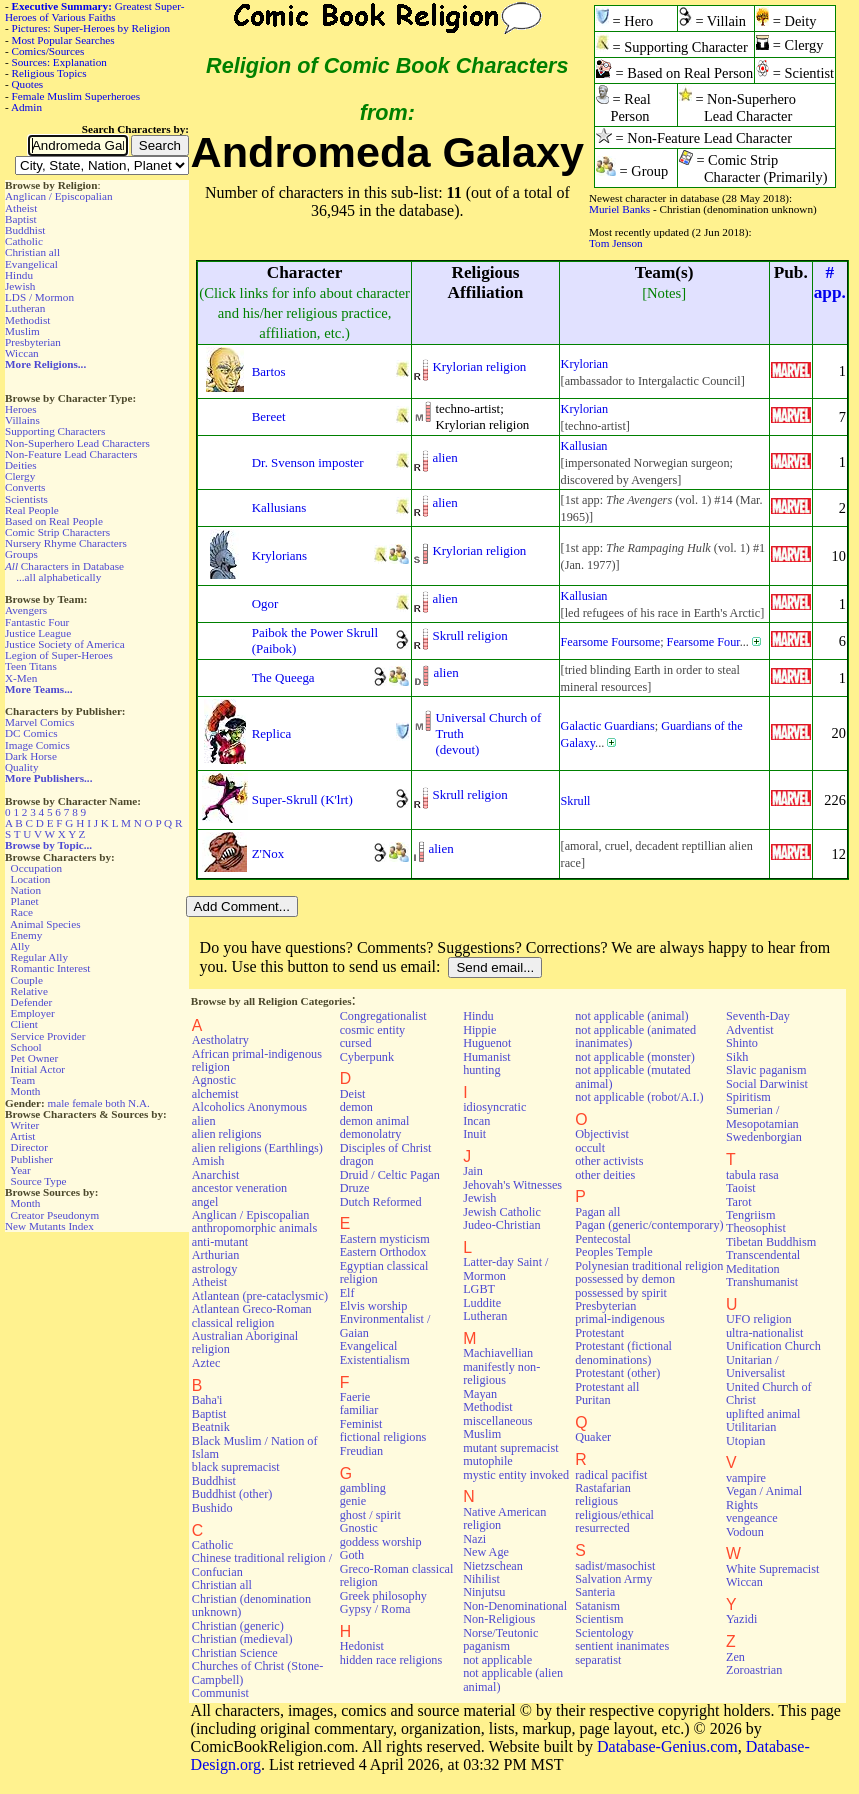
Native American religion (504, 1518)
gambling (363, 1488)
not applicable (497, 1660)
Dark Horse (31, 756)
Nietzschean (493, 1566)
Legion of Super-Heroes (59, 655)
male (59, 1103)
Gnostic (359, 1528)
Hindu (19, 275)
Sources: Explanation (59, 62)
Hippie (479, 1030)
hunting (481, 1070)
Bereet (269, 416)
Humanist (487, 1057)
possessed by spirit (621, 1293)
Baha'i (207, 1400)
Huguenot (487, 1043)
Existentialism (375, 1360)
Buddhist (25, 230)
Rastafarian (603, 1488)
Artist (22, 1136)
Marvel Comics (39, 722)
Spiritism (748, 1097)
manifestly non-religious (501, 1373)
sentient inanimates (622, 1646)
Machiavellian (498, 1353)
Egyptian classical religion (384, 1272)
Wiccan (22, 353)
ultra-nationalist (764, 1333)
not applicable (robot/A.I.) (639, 1097)
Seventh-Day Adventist (758, 1022)
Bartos (269, 371)
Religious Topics (49, 73)
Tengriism (750, 1215)
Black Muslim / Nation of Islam (255, 1447)
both (115, 1103)
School (26, 1047)
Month (26, 1091)
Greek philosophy (383, 1596)
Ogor (265, 603)
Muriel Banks (619, 209)
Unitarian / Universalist (755, 1366)
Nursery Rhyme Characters (66, 543)
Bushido (212, 1508)
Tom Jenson (616, 243)
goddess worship (381, 1542)
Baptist (21, 219)
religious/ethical (614, 1515)
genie (353, 1501)
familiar (359, 1410)
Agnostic (214, 1080)
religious (596, 1501)
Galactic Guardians (608, 726)
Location (31, 879)
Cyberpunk (367, 1057)
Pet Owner (35, 1058)
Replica (272, 733)
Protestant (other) (617, 1373)
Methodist (27, 320)
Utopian (745, 1441)
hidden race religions (391, 1660)
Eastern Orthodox (383, 1252)
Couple (27, 980)
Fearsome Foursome (611, 642)
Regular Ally (39, 957)
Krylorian (585, 364)
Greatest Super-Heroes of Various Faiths (94, 11)
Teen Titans (31, 666)
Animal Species (45, 924)
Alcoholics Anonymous (249, 1107)
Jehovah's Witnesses (512, 1185)
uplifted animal (763, 1414)
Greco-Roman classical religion (397, 1575)
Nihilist (481, 1579)
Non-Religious (499, 1619)
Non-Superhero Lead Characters (77, 443)
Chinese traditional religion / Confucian (262, 1564)
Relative (29, 991)
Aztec (206, 1363)
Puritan (592, 1400)
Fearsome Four (703, 642)
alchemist (215, 1094)
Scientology (604, 1633)
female (87, 1103)
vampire (746, 1478)
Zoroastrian (754, 1670)
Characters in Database (64, 566)
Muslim (22, 331)
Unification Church (773, 1346)
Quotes (28, 84)
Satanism (597, 1606)
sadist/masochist (615, 1566)
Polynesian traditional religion (649, 1266)
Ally (20, 946)
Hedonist (362, 1646)
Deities (21, 465)
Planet (25, 901)
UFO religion (759, 1319)
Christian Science (235, 1653)
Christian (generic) (238, 1626)
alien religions (227, 1134)
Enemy (27, 935)
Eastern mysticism (385, 1239)
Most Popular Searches (63, 40)
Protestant (599, 1333)
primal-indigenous (620, 1319)
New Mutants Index (49, 1226)
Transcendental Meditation (763, 1261)
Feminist (361, 1424)
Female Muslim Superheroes (76, 96)
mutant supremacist (510, 1448)
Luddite (482, 1303)
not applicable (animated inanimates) (635, 1036)
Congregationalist (383, 1016)
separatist (598, 1660)
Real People (32, 510)
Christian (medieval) (242, 1639)
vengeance (752, 1518)
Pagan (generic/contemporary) (649, 1225)
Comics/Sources (48, 51)
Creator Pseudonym (55, 1215)
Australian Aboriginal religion (245, 1342)
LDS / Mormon (39, 297)
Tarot (739, 1202)
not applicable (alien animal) (513, 1679)
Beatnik (211, 1427)
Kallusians (279, 507)
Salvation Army (613, 1579)
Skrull (576, 801)
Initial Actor (38, 1069)
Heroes (21, 409)
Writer (24, 1125)
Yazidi (741, 1619)
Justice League (38, 633)
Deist (353, 1094)
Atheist (21, 208)
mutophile (488, 1461)
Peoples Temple (613, 1252)
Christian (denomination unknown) (251, 1605)
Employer (33, 1013)
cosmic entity (373, 1030)
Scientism (599, 1619)
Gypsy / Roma (375, 1609)
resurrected (602, 1528)
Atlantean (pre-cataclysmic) (260, 1296)
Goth (352, 1555)
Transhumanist (762, 1282)
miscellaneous (497, 1421)
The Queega (283, 677)
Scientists (26, 499)
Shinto (742, 1043)
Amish (208, 1161)
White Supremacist (772, 1569)
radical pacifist (611, 1475)
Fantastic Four (37, 622)
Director (29, 1147)
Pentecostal (603, 1239)
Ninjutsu (484, 1592)
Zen (735, 1657)
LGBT (479, 1289)
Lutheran (25, 308)
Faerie (355, 1397)
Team (22, 1080)
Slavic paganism (766, 1070)
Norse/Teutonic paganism (500, 1639)
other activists (609, 1161)
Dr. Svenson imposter (308, 462)
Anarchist (216, 1175)
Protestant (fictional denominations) (623, 1352)
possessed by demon (625, 1279)
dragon (357, 1161)
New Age (486, 1552)
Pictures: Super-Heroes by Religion (91, 28)
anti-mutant (220, 1242)
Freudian (362, 1451)
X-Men (21, 678)
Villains (22, 420)
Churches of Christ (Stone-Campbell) (258, 1672)
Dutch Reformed (381, 1202)
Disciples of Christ (386, 1148)
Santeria (595, 1592)
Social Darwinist (767, 1084)
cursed (356, 1043)
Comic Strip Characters (57, 532)
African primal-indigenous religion (257, 1060)
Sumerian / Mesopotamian (762, 1116)
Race (22, 912)
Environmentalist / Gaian (385, 1325)
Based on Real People (54, 521)
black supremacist (236, 1467)
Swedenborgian (764, 1137)
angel (205, 1202)
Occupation (37, 868)
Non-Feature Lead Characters (71, 454)
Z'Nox (268, 853)
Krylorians (279, 555)
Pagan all (597, 1212)
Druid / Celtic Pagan (390, 1175)
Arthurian (216, 1255)
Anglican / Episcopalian (59, 196)
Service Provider (48, 1036)
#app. (830, 282)
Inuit (474, 1134)
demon (356, 1107)
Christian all (32, 252)
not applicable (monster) (635, 1057)
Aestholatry (220, 1040)
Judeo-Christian (501, 1225)
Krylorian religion (479, 366)
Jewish (20, 286)
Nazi (474, 1539)
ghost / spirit (370, 1515)
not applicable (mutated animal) (633, 1076)
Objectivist (602, 1134)
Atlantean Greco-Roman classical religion (252, 1315)
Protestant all (607, 1387)
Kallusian (584, 446)
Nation (26, 890)
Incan (476, 1121)
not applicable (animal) (631, 1016)
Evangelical (31, 264)
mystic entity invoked (516, 1475)
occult (590, 1148)
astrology (215, 1269)
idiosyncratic (494, 1107)
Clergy (20, 476)
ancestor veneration (239, 1188)
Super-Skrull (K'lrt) (302, 799)
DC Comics (31, 733)
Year (20, 1170)
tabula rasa (752, 1175)
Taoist (741, 1188)
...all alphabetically (58, 577)
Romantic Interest (51, 968)
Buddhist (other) (232, 1494)
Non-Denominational (515, 1606)
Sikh (737, 1057)
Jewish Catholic (502, 1212)
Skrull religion (469, 635)
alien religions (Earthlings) (257, 1148)
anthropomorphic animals (254, 1228)
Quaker (593, 1437)
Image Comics (37, 745)
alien (444, 457)
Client (24, 1024)
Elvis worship (374, 1306)
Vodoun (745, 1532)
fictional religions (383, 1437)
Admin (26, 107)
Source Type (39, 1181)
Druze (355, 1188)
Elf (347, 1293)
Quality (22, 767)
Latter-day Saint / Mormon (505, 1268)
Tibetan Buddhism (771, 1242)
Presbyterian (33, 342)
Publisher (32, 1159)
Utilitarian (751, 1427)
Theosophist (756, 1228)
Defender (32, 1002)
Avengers (26, 610)
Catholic (24, 241)
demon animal (375, 1121)
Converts (25, 487)
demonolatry (371, 1134)
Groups (21, 554)
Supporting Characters (55, 431)
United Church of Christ (769, 1393)
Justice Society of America (65, 644)
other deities (605, 1175)
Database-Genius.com (667, 1746)
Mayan (480, 1394)
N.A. (139, 1103)
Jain (473, 1171)
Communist (220, 1693)
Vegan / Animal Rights (764, 1497)
